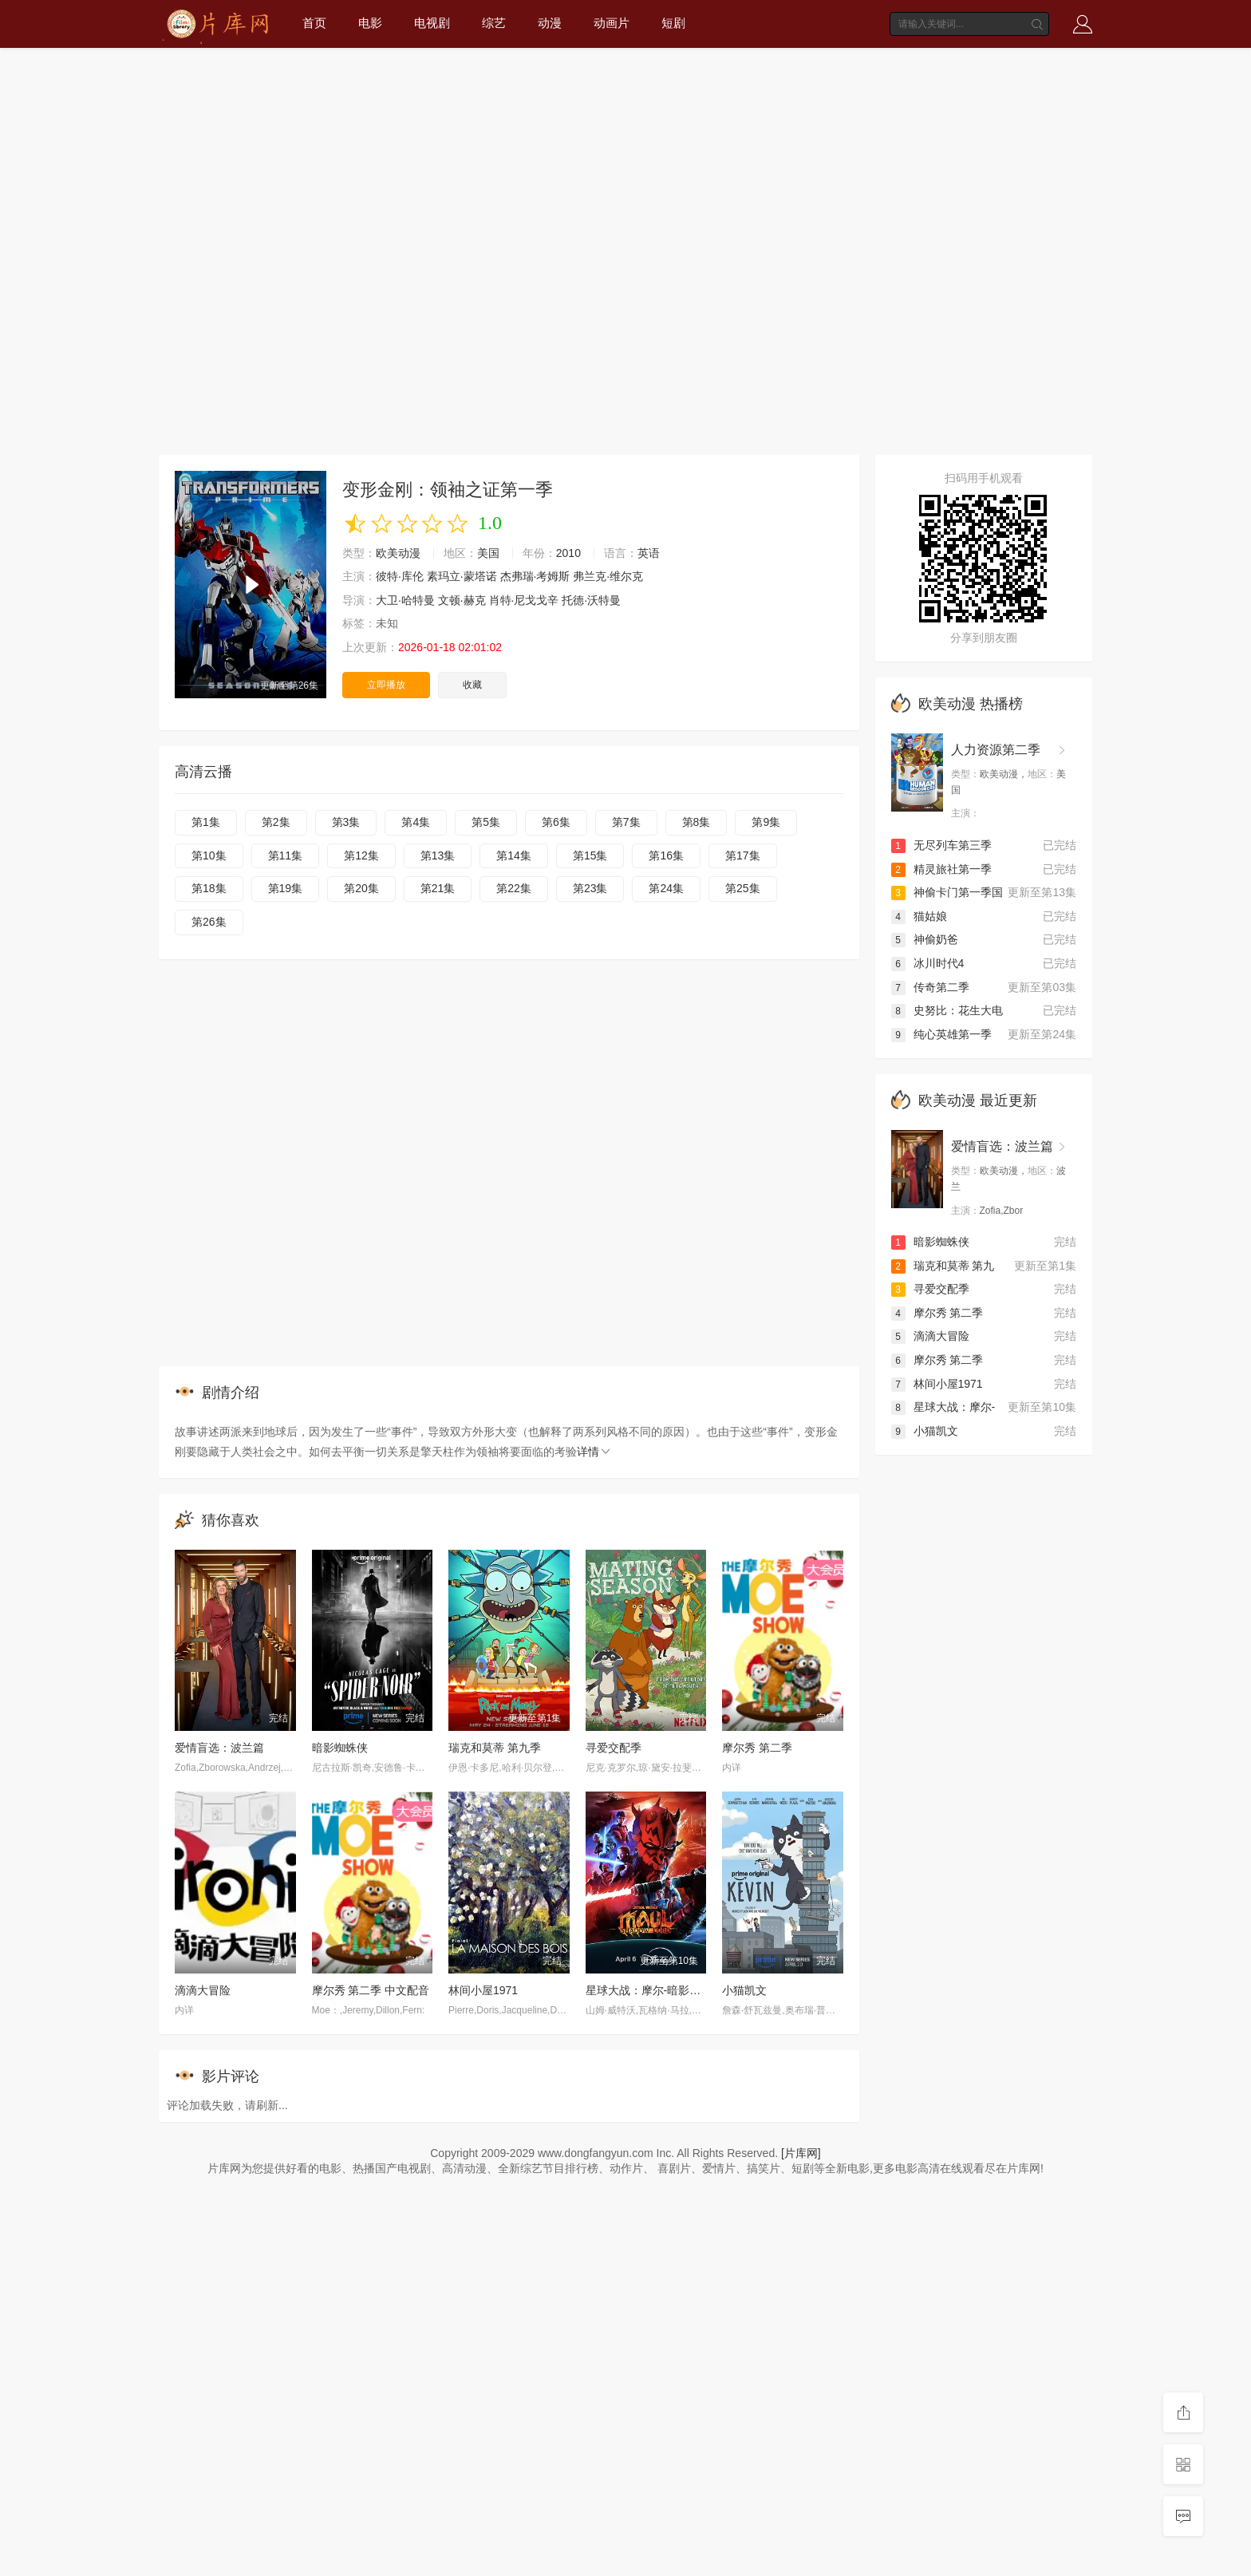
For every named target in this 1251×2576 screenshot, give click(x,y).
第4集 (415, 822)
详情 (594, 1451)
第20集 (361, 888)
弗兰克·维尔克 (608, 576)
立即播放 (386, 684)
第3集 (346, 822)
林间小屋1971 (483, 1990)
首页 (314, 23)
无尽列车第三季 (941, 845)
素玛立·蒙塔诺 (462, 576)
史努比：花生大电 (947, 1010)
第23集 (590, 888)
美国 (488, 553)
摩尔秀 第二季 (757, 1747)
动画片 (611, 23)
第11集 (285, 855)
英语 (648, 553)
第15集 (590, 855)
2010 (568, 553)
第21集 (438, 888)
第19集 (285, 888)
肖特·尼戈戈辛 (524, 600)
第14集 (513, 855)
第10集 (209, 855)
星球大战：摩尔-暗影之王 (649, 1990)
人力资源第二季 (995, 750)
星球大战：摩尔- (943, 1407)
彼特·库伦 (400, 576)
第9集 (766, 822)
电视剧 (432, 23)
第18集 (209, 888)
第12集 (361, 855)
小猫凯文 (744, 1990)
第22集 (513, 888)
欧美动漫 (398, 553)
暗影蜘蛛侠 (340, 1747)
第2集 (276, 822)
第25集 (742, 888)
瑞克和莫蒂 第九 (943, 1265)
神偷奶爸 (924, 939)
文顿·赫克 (462, 600)
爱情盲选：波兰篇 (219, 1747)
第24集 (666, 888)
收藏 (472, 684)
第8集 (696, 822)
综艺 (494, 23)
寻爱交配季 (613, 1747)
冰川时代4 (928, 963)
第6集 (556, 822)
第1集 (205, 822)
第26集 (209, 921)
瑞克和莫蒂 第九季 (494, 1747)
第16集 (666, 855)
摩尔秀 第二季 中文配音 (371, 1990)
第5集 (486, 822)
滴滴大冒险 (203, 1990)
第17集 (742, 855)
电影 (370, 23)
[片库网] (801, 2153)
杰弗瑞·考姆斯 (535, 576)
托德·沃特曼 (591, 600)
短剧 (673, 23)
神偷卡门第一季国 (947, 892)
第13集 (438, 855)
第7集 (626, 822)
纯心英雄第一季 (941, 1034)
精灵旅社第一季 (941, 869)
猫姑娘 (919, 916)
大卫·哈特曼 (405, 600)
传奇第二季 (930, 987)
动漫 (550, 23)
